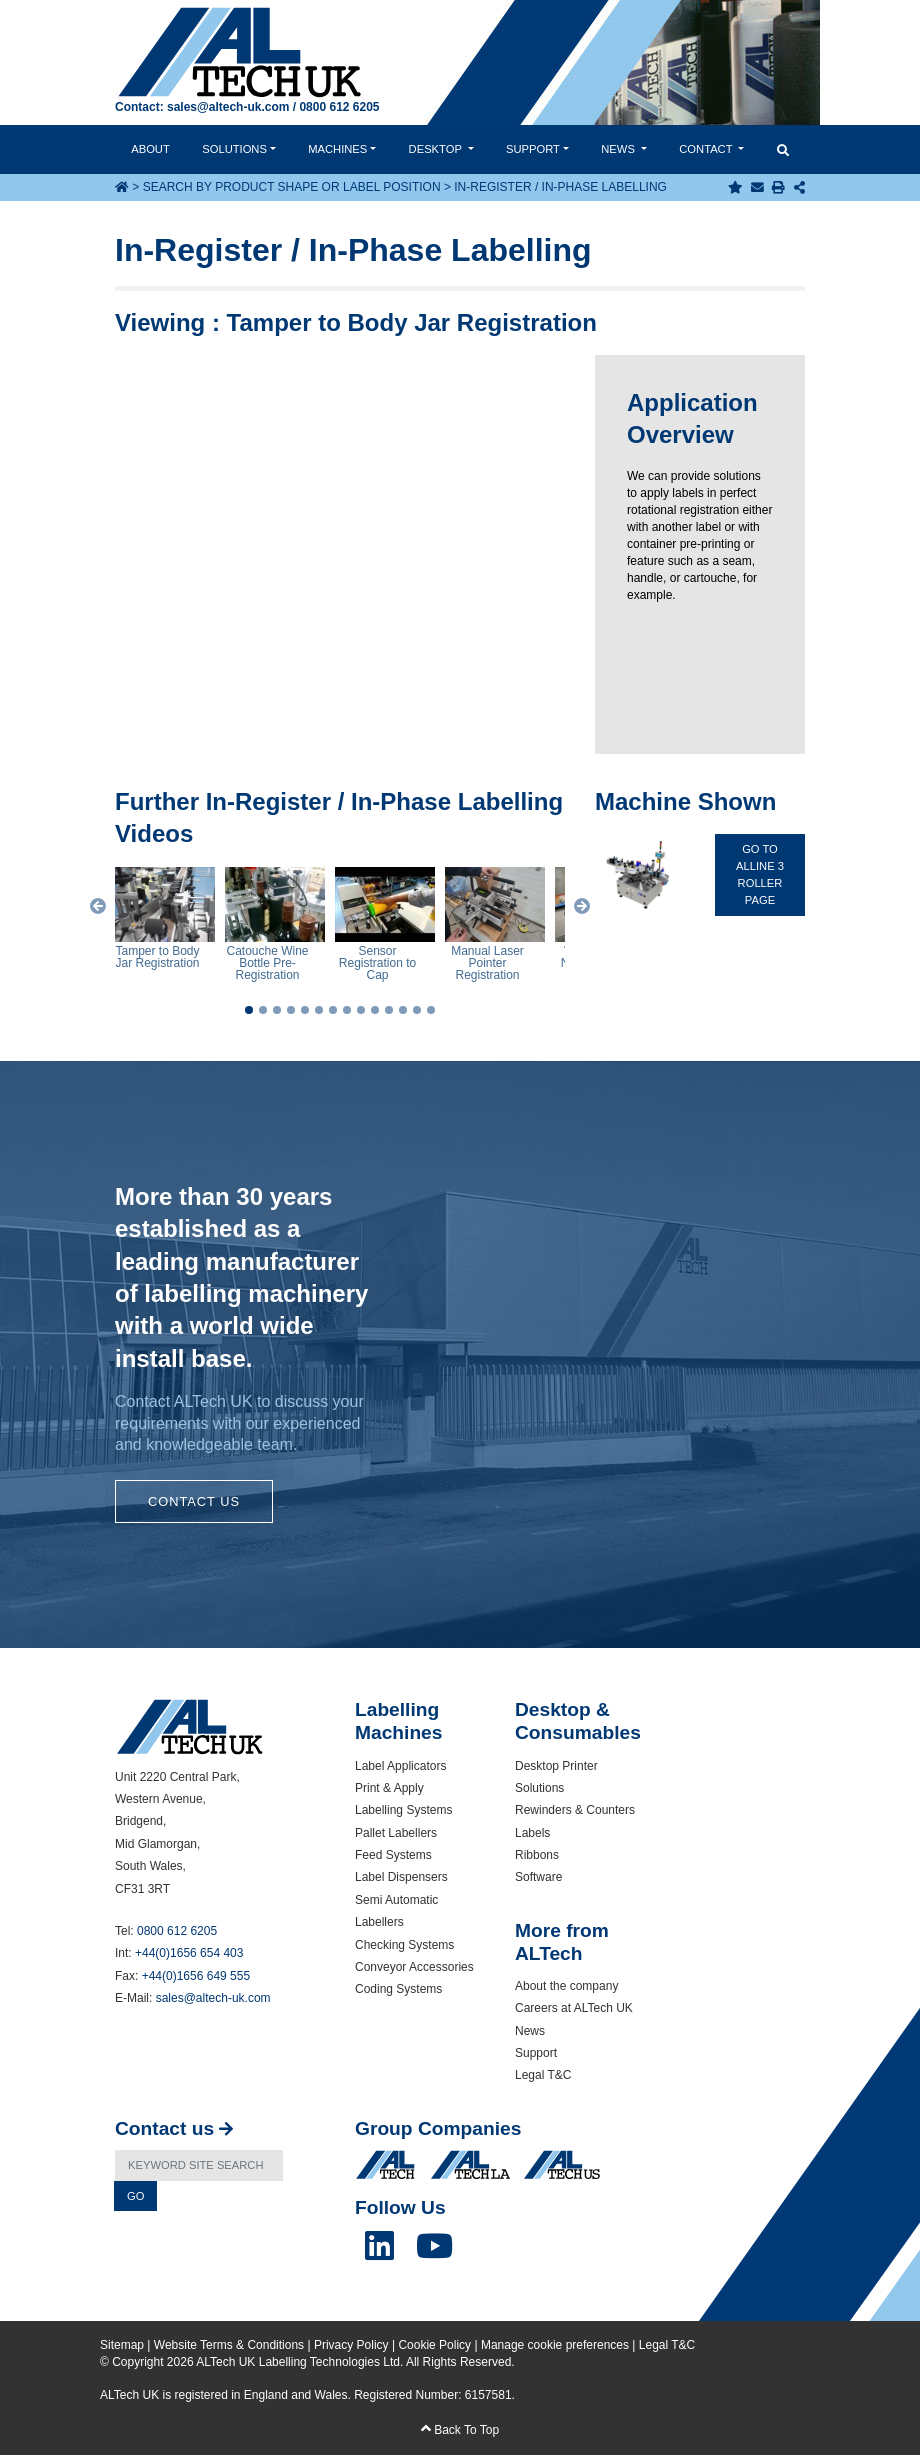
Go (135, 2196)
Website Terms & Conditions (229, 2345)
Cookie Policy (434, 2345)
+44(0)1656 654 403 (189, 1953)
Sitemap (122, 2345)
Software (538, 1877)
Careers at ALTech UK (574, 2008)
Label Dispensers (401, 1877)
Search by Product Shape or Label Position (292, 187)
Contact (707, 149)
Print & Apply (389, 1788)
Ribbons (537, 1855)
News (619, 149)
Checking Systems (404, 1945)
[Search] (199, 2165)
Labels (532, 1833)
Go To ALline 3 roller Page (760, 874)
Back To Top (460, 2430)
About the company (566, 1986)
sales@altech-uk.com (228, 107)
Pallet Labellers (396, 1833)
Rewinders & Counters (575, 1810)
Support (533, 149)
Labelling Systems (403, 1810)
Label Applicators (400, 1766)
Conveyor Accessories (414, 1967)
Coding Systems (398, 1989)
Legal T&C (543, 2075)
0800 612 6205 (339, 107)
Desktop (437, 149)
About (150, 149)
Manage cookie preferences (555, 2345)
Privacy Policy (351, 2345)
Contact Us (194, 1501)
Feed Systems (393, 1855)
